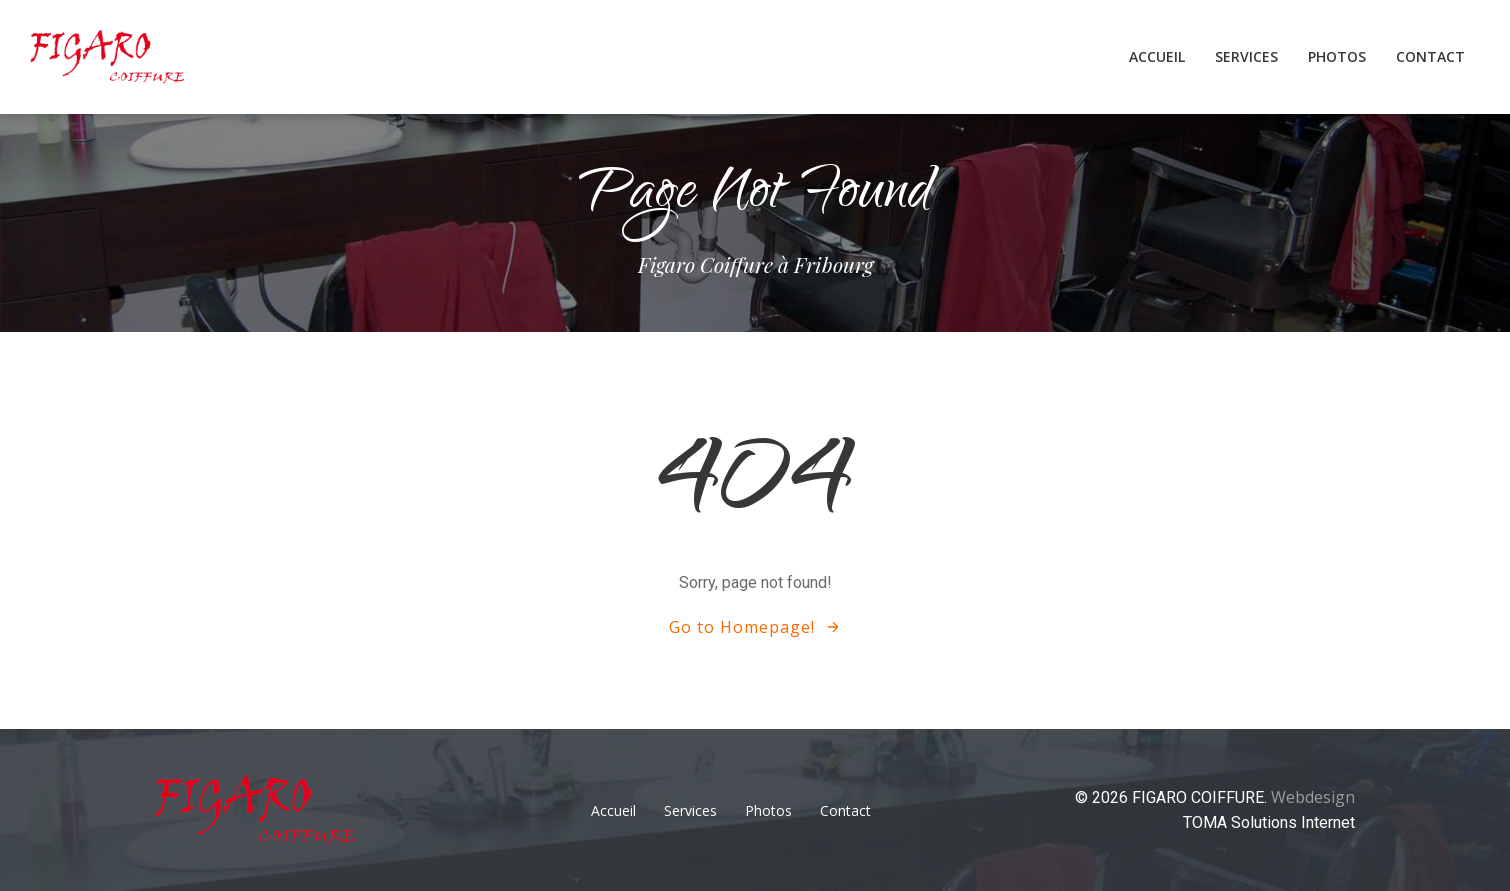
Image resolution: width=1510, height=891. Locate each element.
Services (1246, 56)
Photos (1337, 56)
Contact (1430, 56)
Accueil (1157, 56)
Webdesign (1313, 797)
